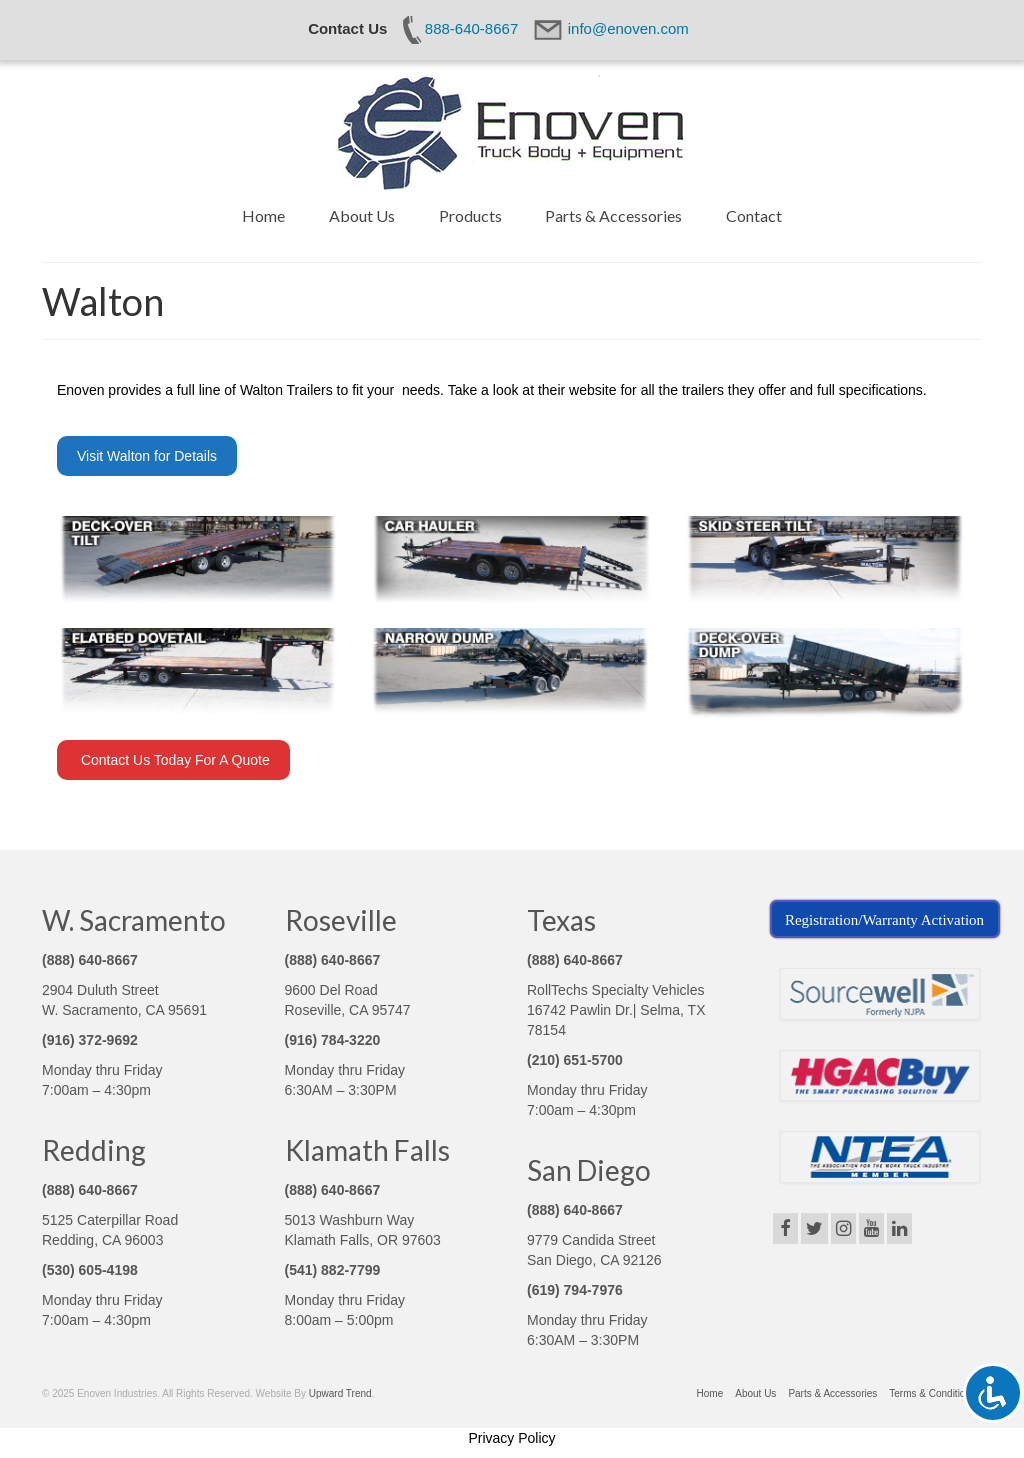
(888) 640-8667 (90, 960)
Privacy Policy (511, 1438)
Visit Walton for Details (147, 456)
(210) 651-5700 (575, 1060)
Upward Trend (340, 1393)
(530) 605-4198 (90, 1270)
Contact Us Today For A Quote (173, 760)
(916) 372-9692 (90, 1040)
